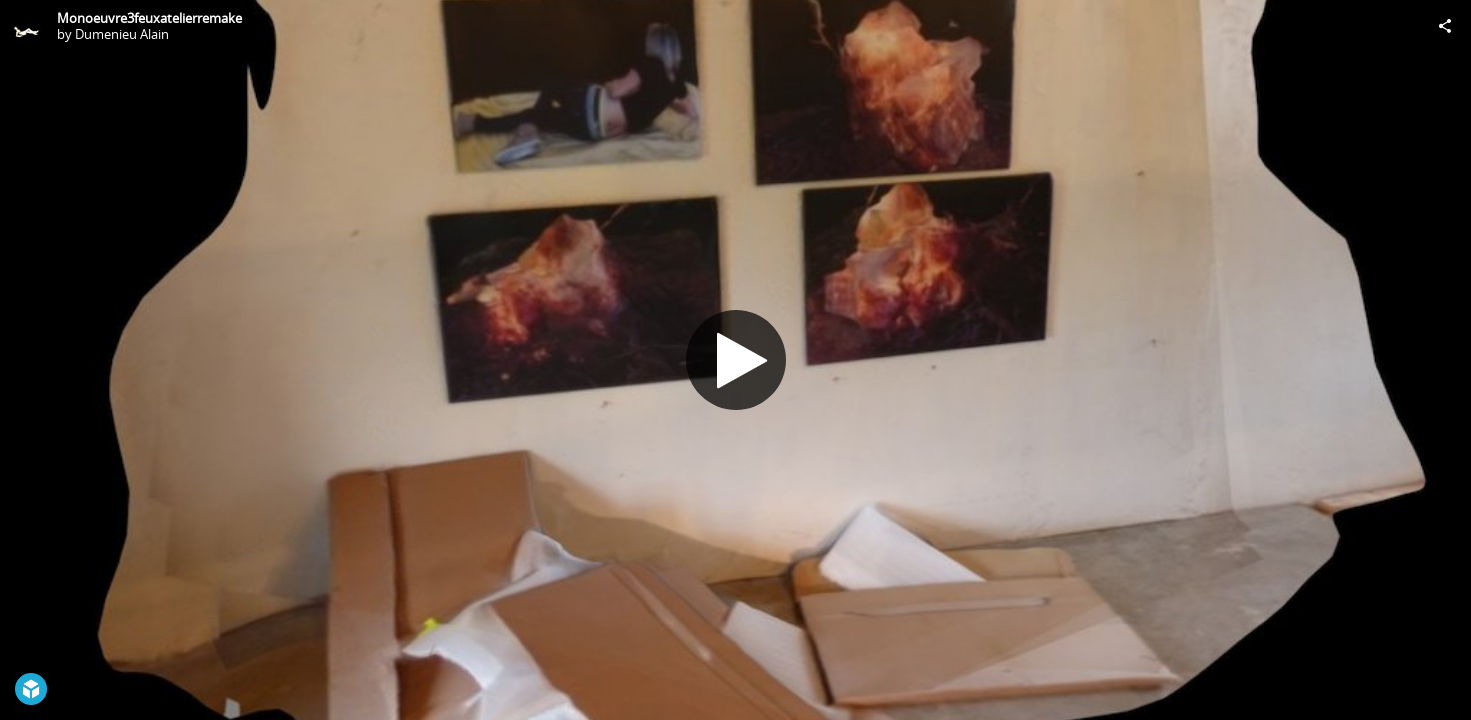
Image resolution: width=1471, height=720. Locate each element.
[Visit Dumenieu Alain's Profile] (26, 26)
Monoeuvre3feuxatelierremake (149, 18)
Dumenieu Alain (122, 34)
